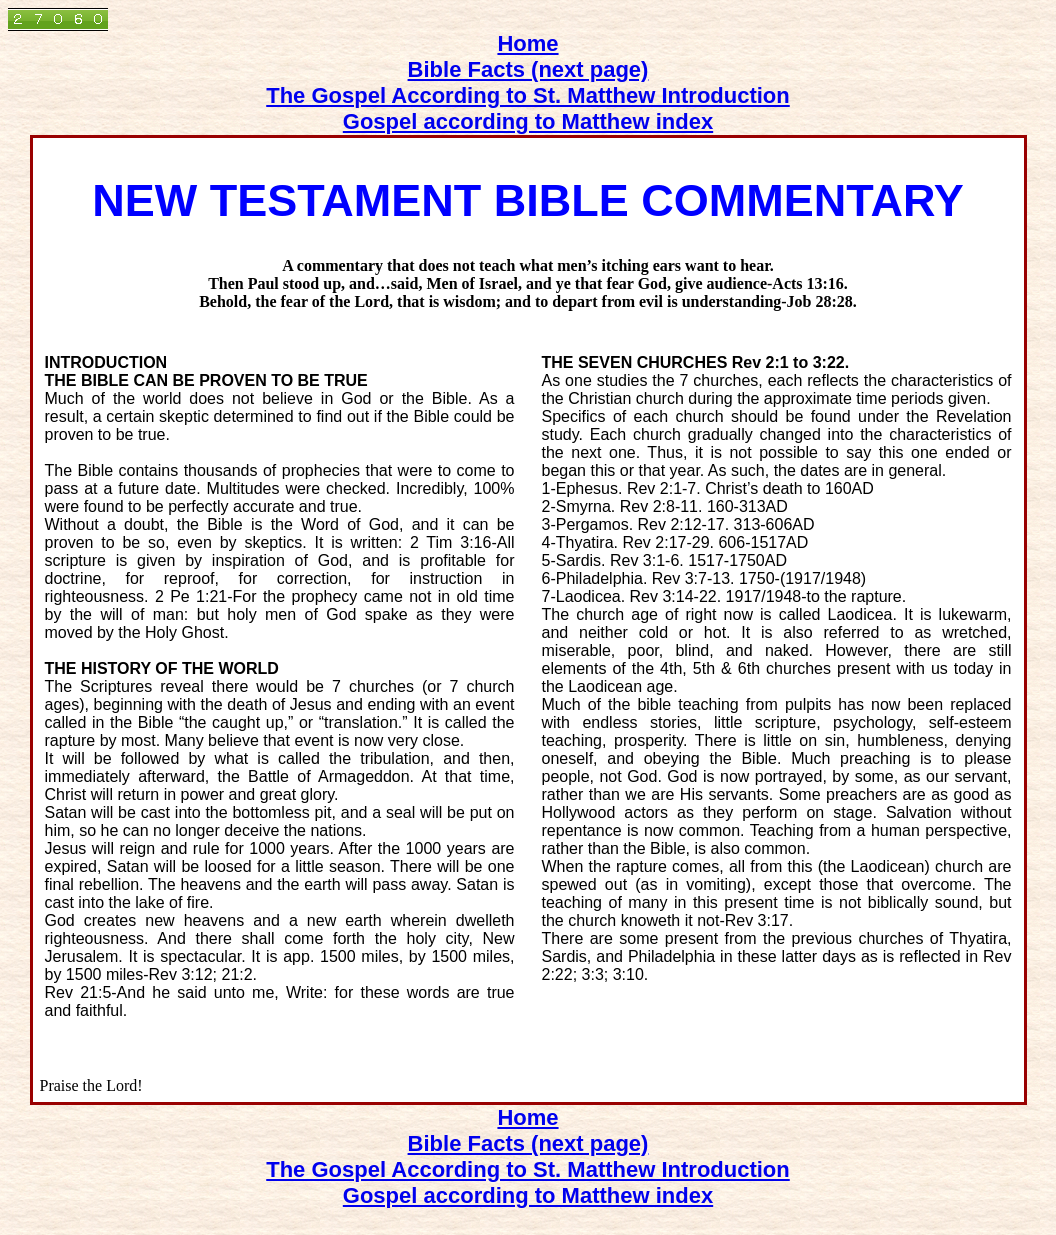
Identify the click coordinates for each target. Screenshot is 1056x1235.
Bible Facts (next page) (528, 69)
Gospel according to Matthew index (528, 121)
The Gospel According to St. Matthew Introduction (528, 95)
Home (527, 43)
